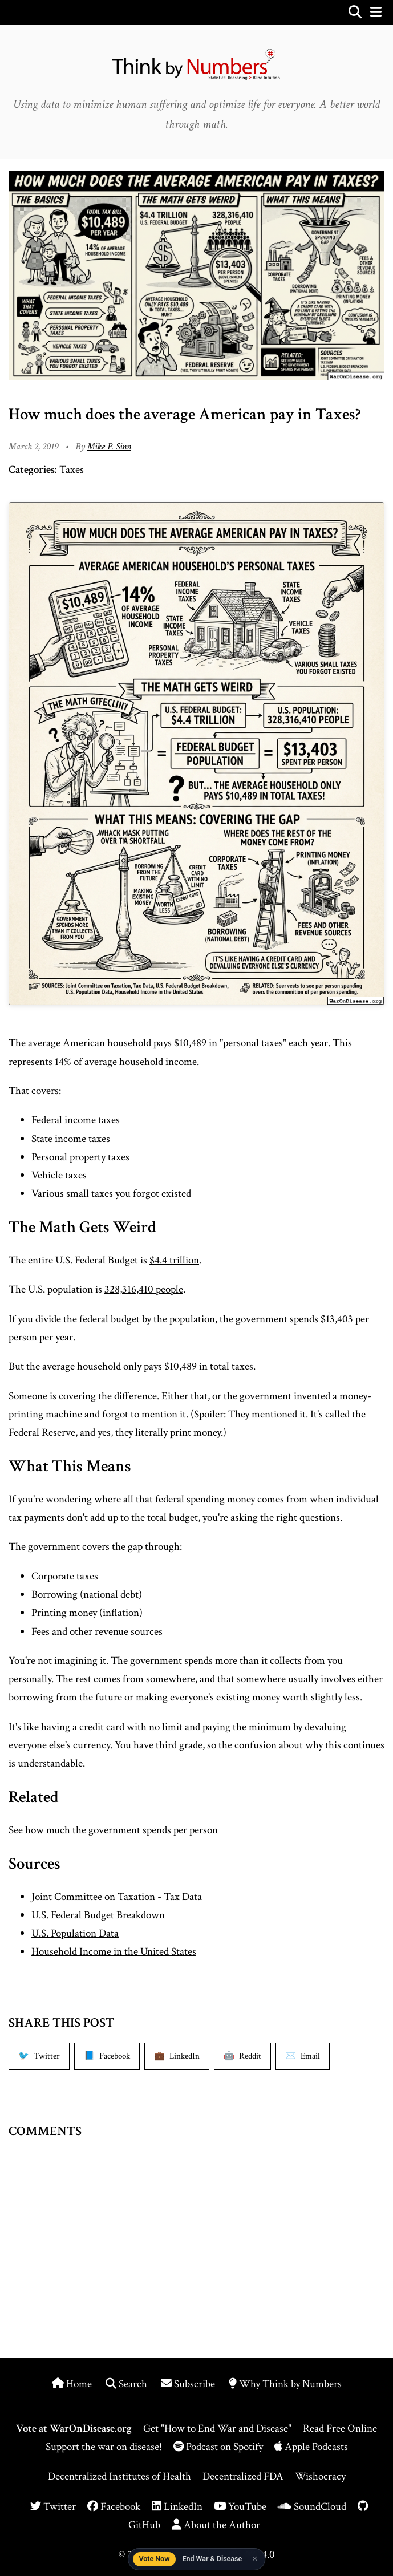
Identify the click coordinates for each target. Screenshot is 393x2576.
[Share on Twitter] (39, 2056)
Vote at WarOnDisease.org (74, 2428)
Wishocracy (320, 2476)
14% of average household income (126, 1062)
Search (127, 2384)
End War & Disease (212, 2558)
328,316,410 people (143, 1289)
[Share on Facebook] (107, 2056)
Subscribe (189, 2384)
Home (73, 2384)
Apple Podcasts (311, 2447)
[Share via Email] (302, 2056)
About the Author (216, 2525)
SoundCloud (312, 2507)
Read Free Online (340, 2428)
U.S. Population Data (75, 1933)
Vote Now (154, 2558)
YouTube (240, 2507)
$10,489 (190, 1043)
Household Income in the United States (113, 1952)
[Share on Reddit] (242, 2056)
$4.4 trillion (174, 1260)
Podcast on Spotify (219, 2447)
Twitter (53, 2507)
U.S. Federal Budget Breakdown (98, 1915)
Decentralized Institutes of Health (119, 2476)
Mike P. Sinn (109, 446)
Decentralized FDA (242, 2476)
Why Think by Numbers (285, 2384)
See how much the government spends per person (113, 1830)
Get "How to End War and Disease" (217, 2428)
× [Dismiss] (254, 2558)
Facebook (113, 2507)
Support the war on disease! (104, 2447)
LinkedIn (177, 2507)
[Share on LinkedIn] (176, 2056)
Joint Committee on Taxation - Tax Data (116, 1897)
